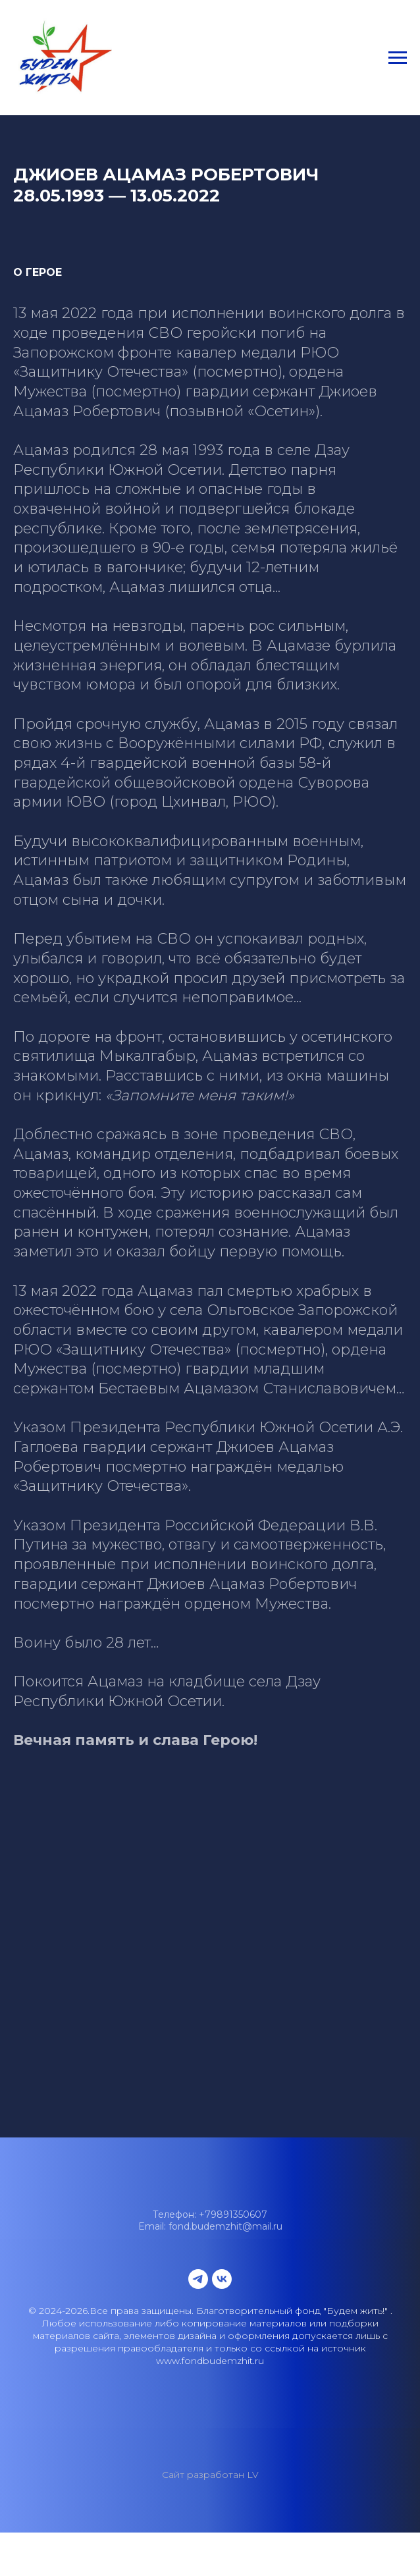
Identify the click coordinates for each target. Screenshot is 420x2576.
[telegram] (198, 2279)
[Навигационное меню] (397, 58)
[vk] (222, 2279)
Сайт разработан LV (210, 2475)
